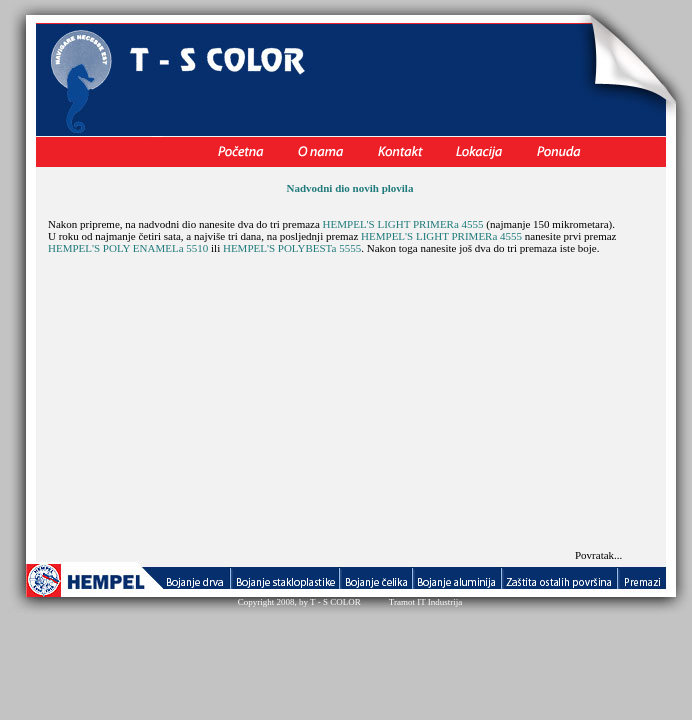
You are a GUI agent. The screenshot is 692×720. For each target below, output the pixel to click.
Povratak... (598, 555)
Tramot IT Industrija (426, 602)
